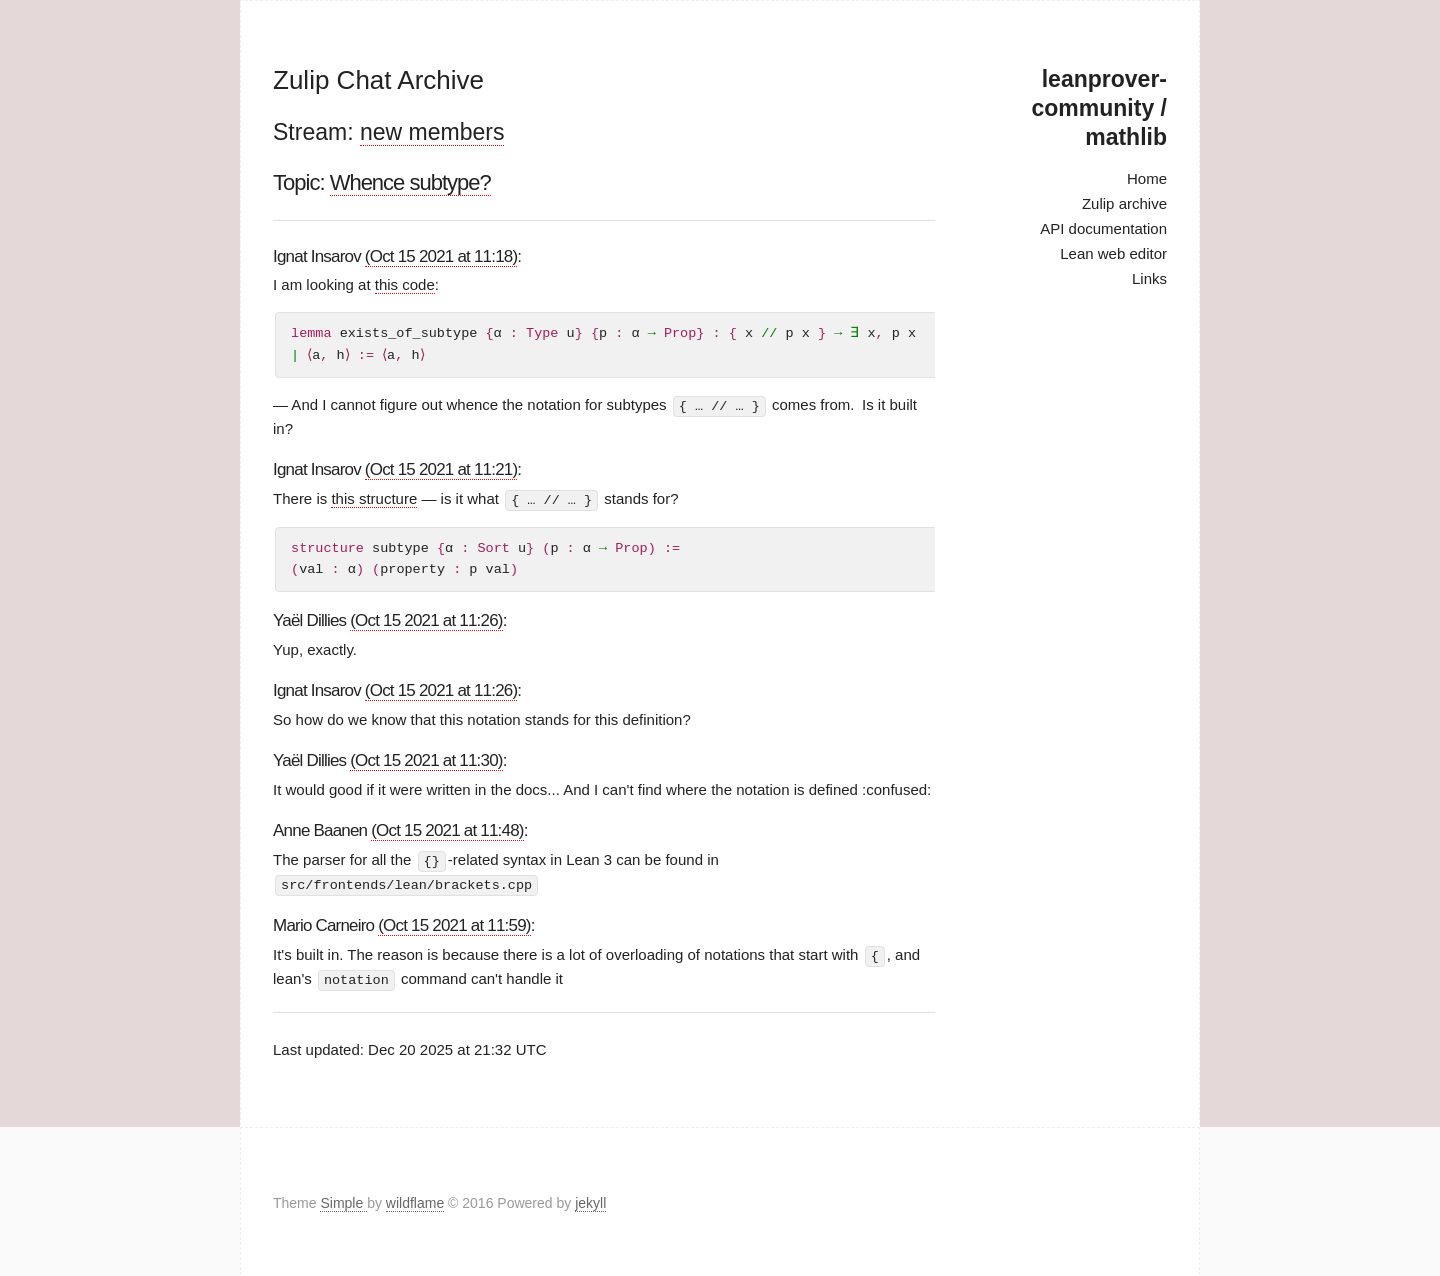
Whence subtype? (410, 182)
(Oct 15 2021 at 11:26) (426, 619)
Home (1147, 178)
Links (1149, 278)
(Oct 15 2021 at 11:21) (441, 469)
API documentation (1103, 228)
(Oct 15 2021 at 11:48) (447, 829)
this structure (374, 498)
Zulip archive (1124, 203)
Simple (343, 1200)
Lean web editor (1113, 253)
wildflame (415, 1200)
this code (405, 284)
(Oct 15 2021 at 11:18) (441, 256)
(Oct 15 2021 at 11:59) (454, 923)
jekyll (590, 1200)
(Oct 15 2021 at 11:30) (426, 759)
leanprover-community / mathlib (1099, 108)
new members (432, 132)
